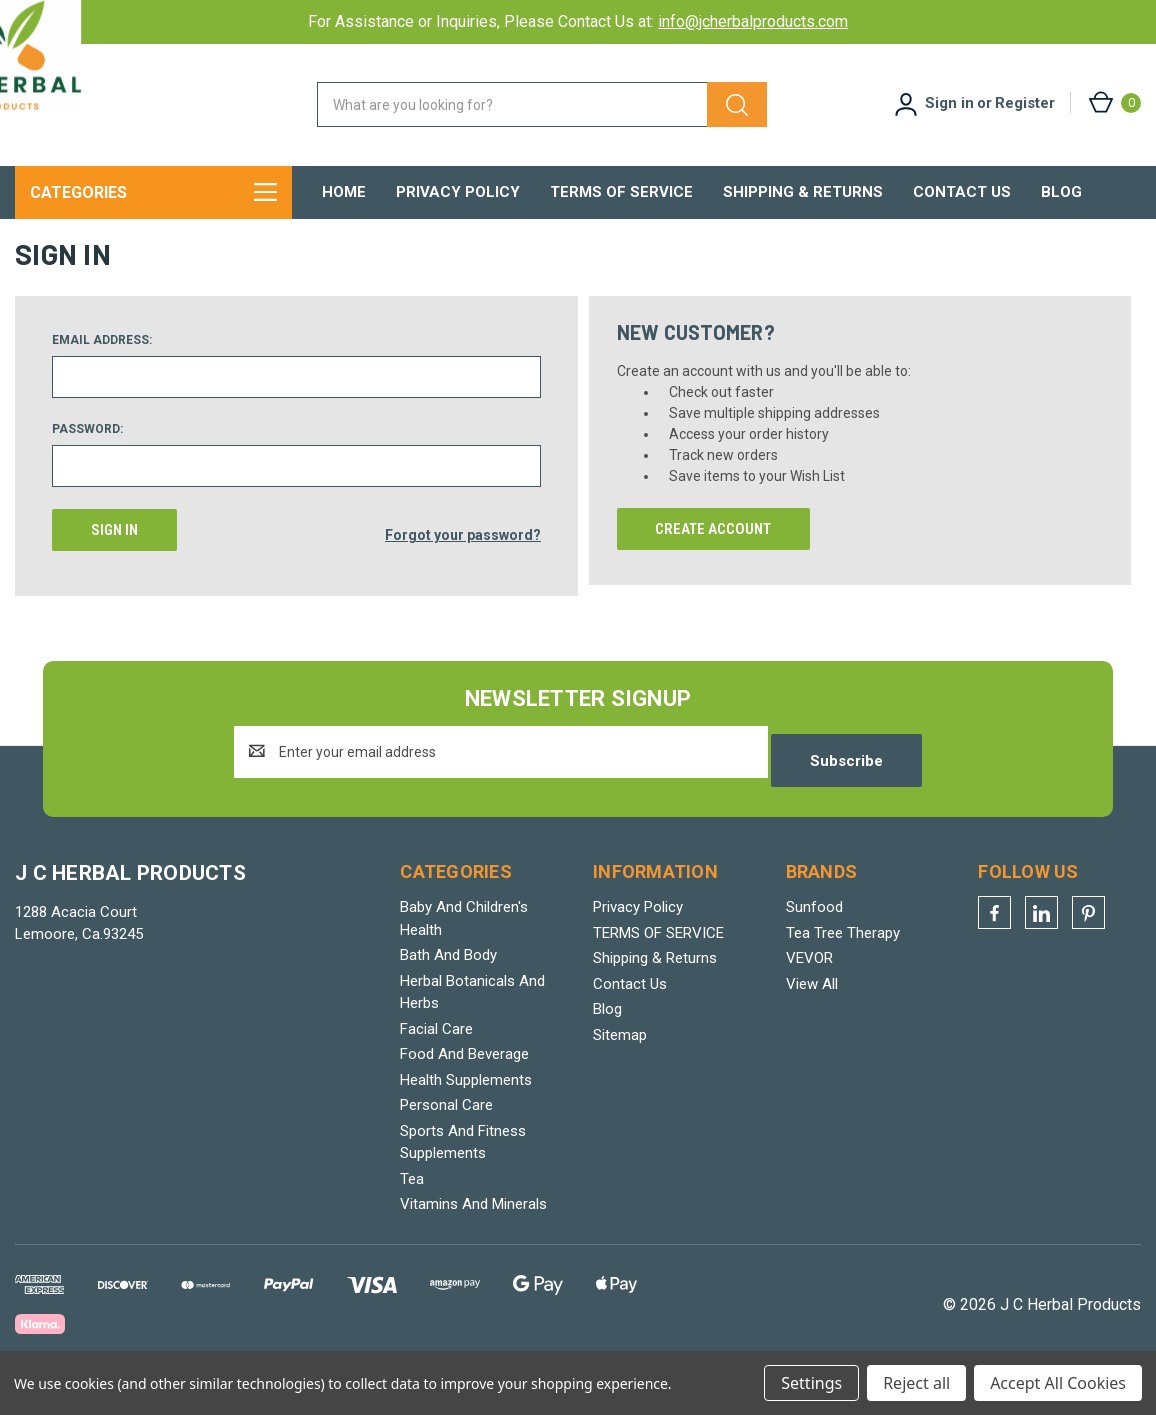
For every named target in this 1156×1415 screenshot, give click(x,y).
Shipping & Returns (803, 192)
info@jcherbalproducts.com (753, 21)
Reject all (916, 1383)
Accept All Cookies (1058, 1383)
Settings (811, 1383)
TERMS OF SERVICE (621, 192)
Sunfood (814, 935)
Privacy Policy (458, 192)
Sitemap (620, 1063)
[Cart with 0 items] (1113, 102)
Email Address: (102, 377)
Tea (412, 1207)
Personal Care (446, 1133)
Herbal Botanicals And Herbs (472, 1020)
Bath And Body (448, 983)
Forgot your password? (463, 566)
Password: (87, 466)
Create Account (713, 566)
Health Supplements (466, 1108)
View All (812, 1012)
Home (344, 192)
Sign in (949, 103)
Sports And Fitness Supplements (463, 1170)
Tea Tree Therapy (843, 961)
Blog (1061, 192)
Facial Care (436, 1057)
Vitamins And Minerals (473, 1232)
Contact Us (962, 192)
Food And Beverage (464, 1082)
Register (1025, 103)
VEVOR (809, 986)
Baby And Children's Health (464, 946)
